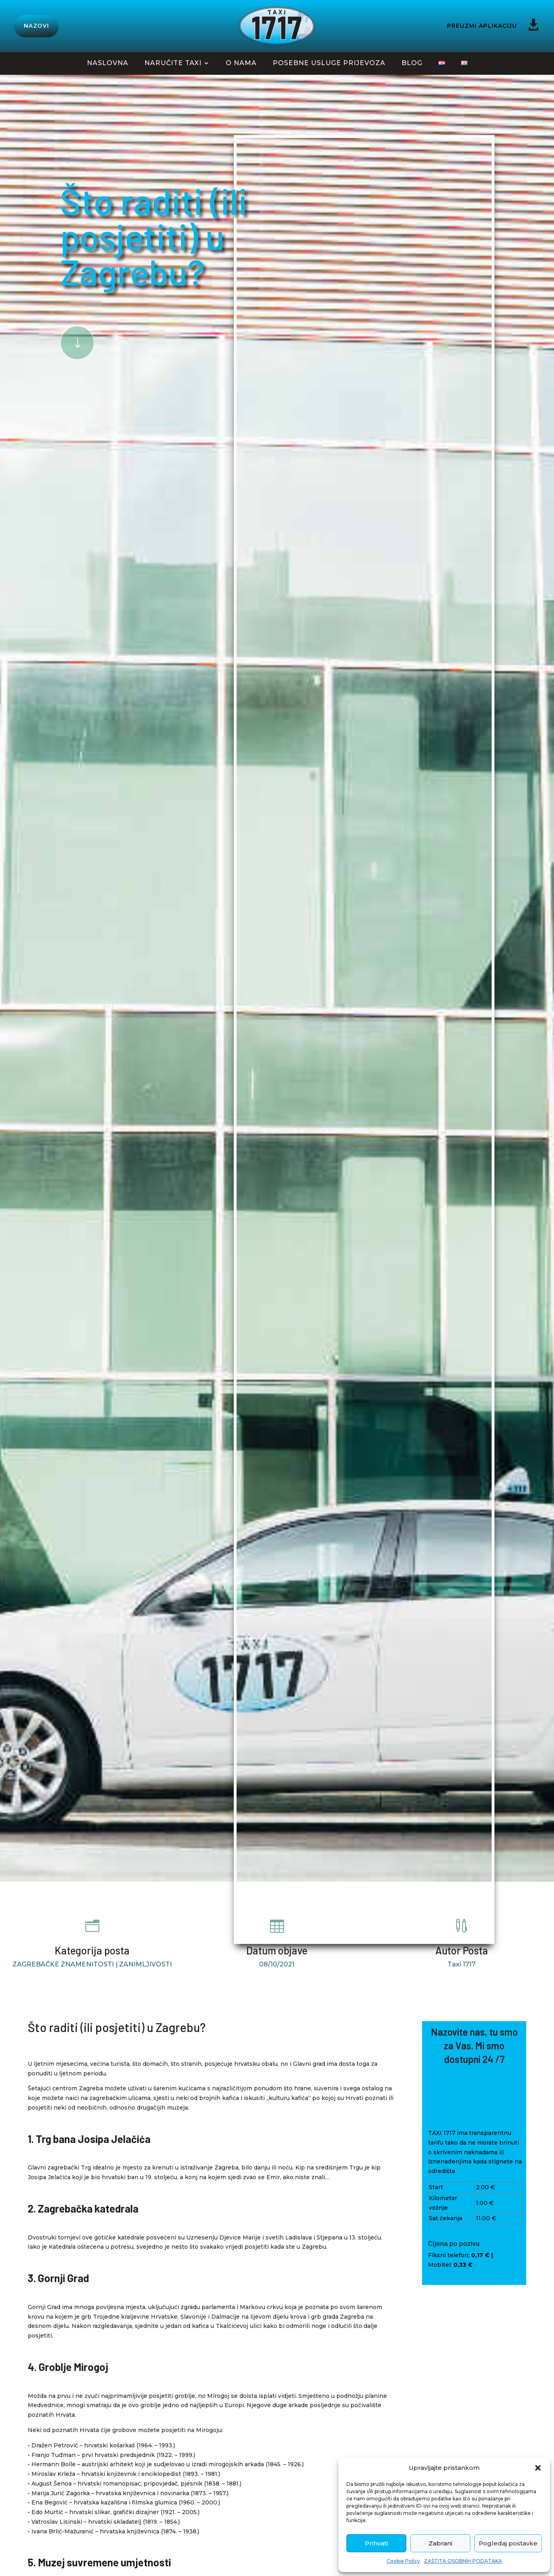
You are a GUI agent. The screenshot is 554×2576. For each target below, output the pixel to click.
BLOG (412, 63)
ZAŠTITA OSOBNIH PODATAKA (463, 2561)
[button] (538, 2468)
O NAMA (241, 63)
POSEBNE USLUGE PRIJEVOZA (329, 63)
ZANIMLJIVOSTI (145, 1964)
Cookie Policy (403, 2561)
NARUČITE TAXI (173, 63)
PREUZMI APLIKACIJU (482, 25)
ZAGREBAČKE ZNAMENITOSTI (63, 1964)
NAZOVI (36, 25)
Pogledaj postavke (508, 2543)
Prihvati (376, 2543)
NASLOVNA (107, 63)
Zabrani (440, 2543)
